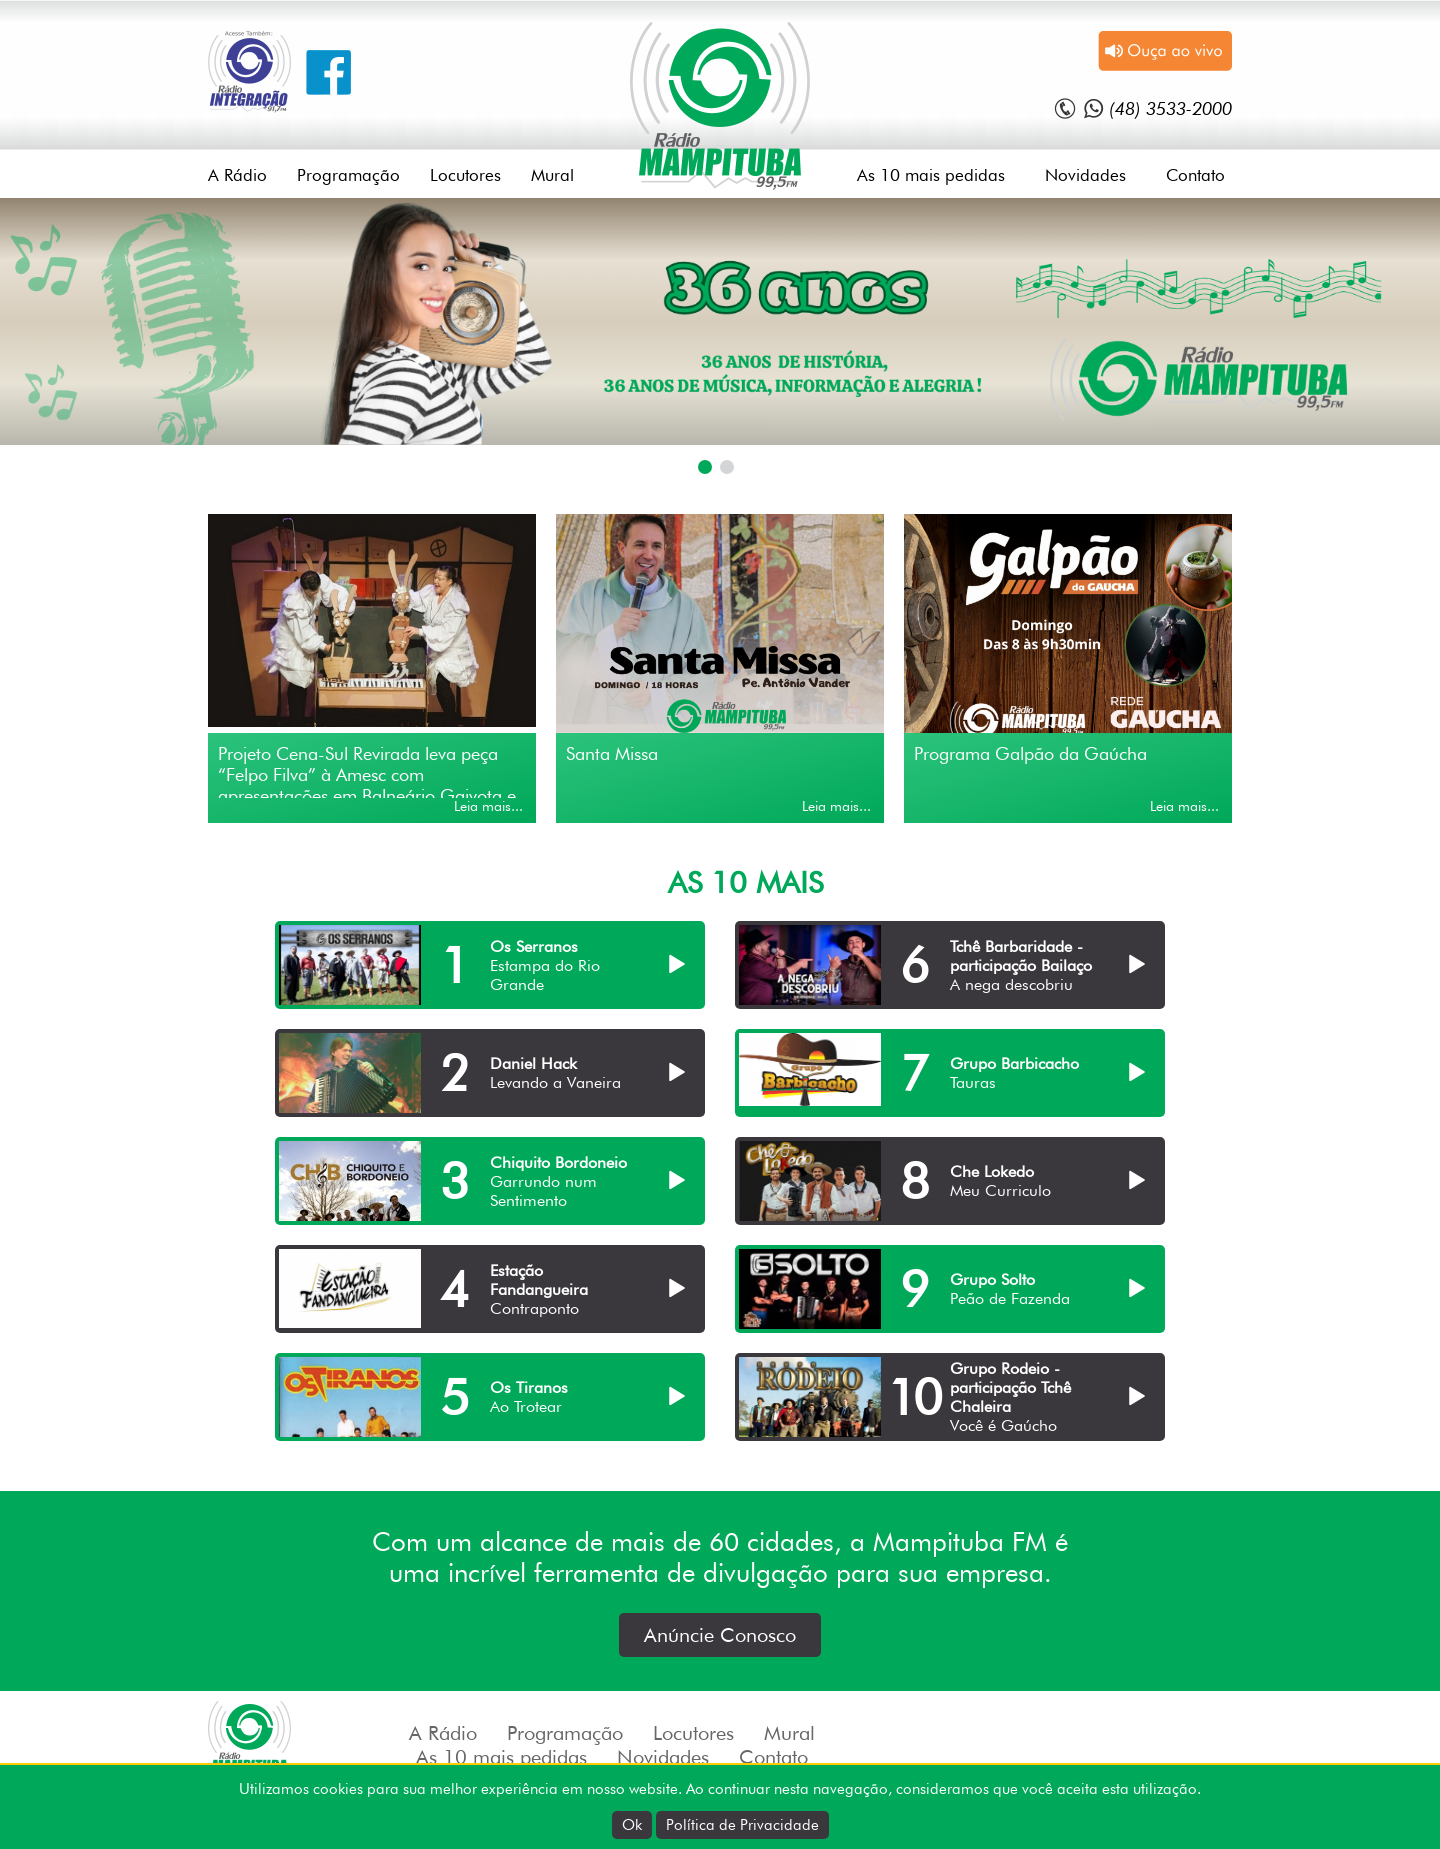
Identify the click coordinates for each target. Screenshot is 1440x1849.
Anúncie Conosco (720, 1635)
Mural (552, 175)
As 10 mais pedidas (931, 175)
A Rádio (237, 175)
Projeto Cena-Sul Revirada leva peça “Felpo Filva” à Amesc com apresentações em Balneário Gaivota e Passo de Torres (367, 770)
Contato (1195, 175)
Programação (348, 175)
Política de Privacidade (742, 1825)
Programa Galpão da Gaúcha (1030, 753)
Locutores (465, 175)
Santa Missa (612, 753)
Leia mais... (488, 806)
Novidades (1085, 175)
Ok (632, 1825)
